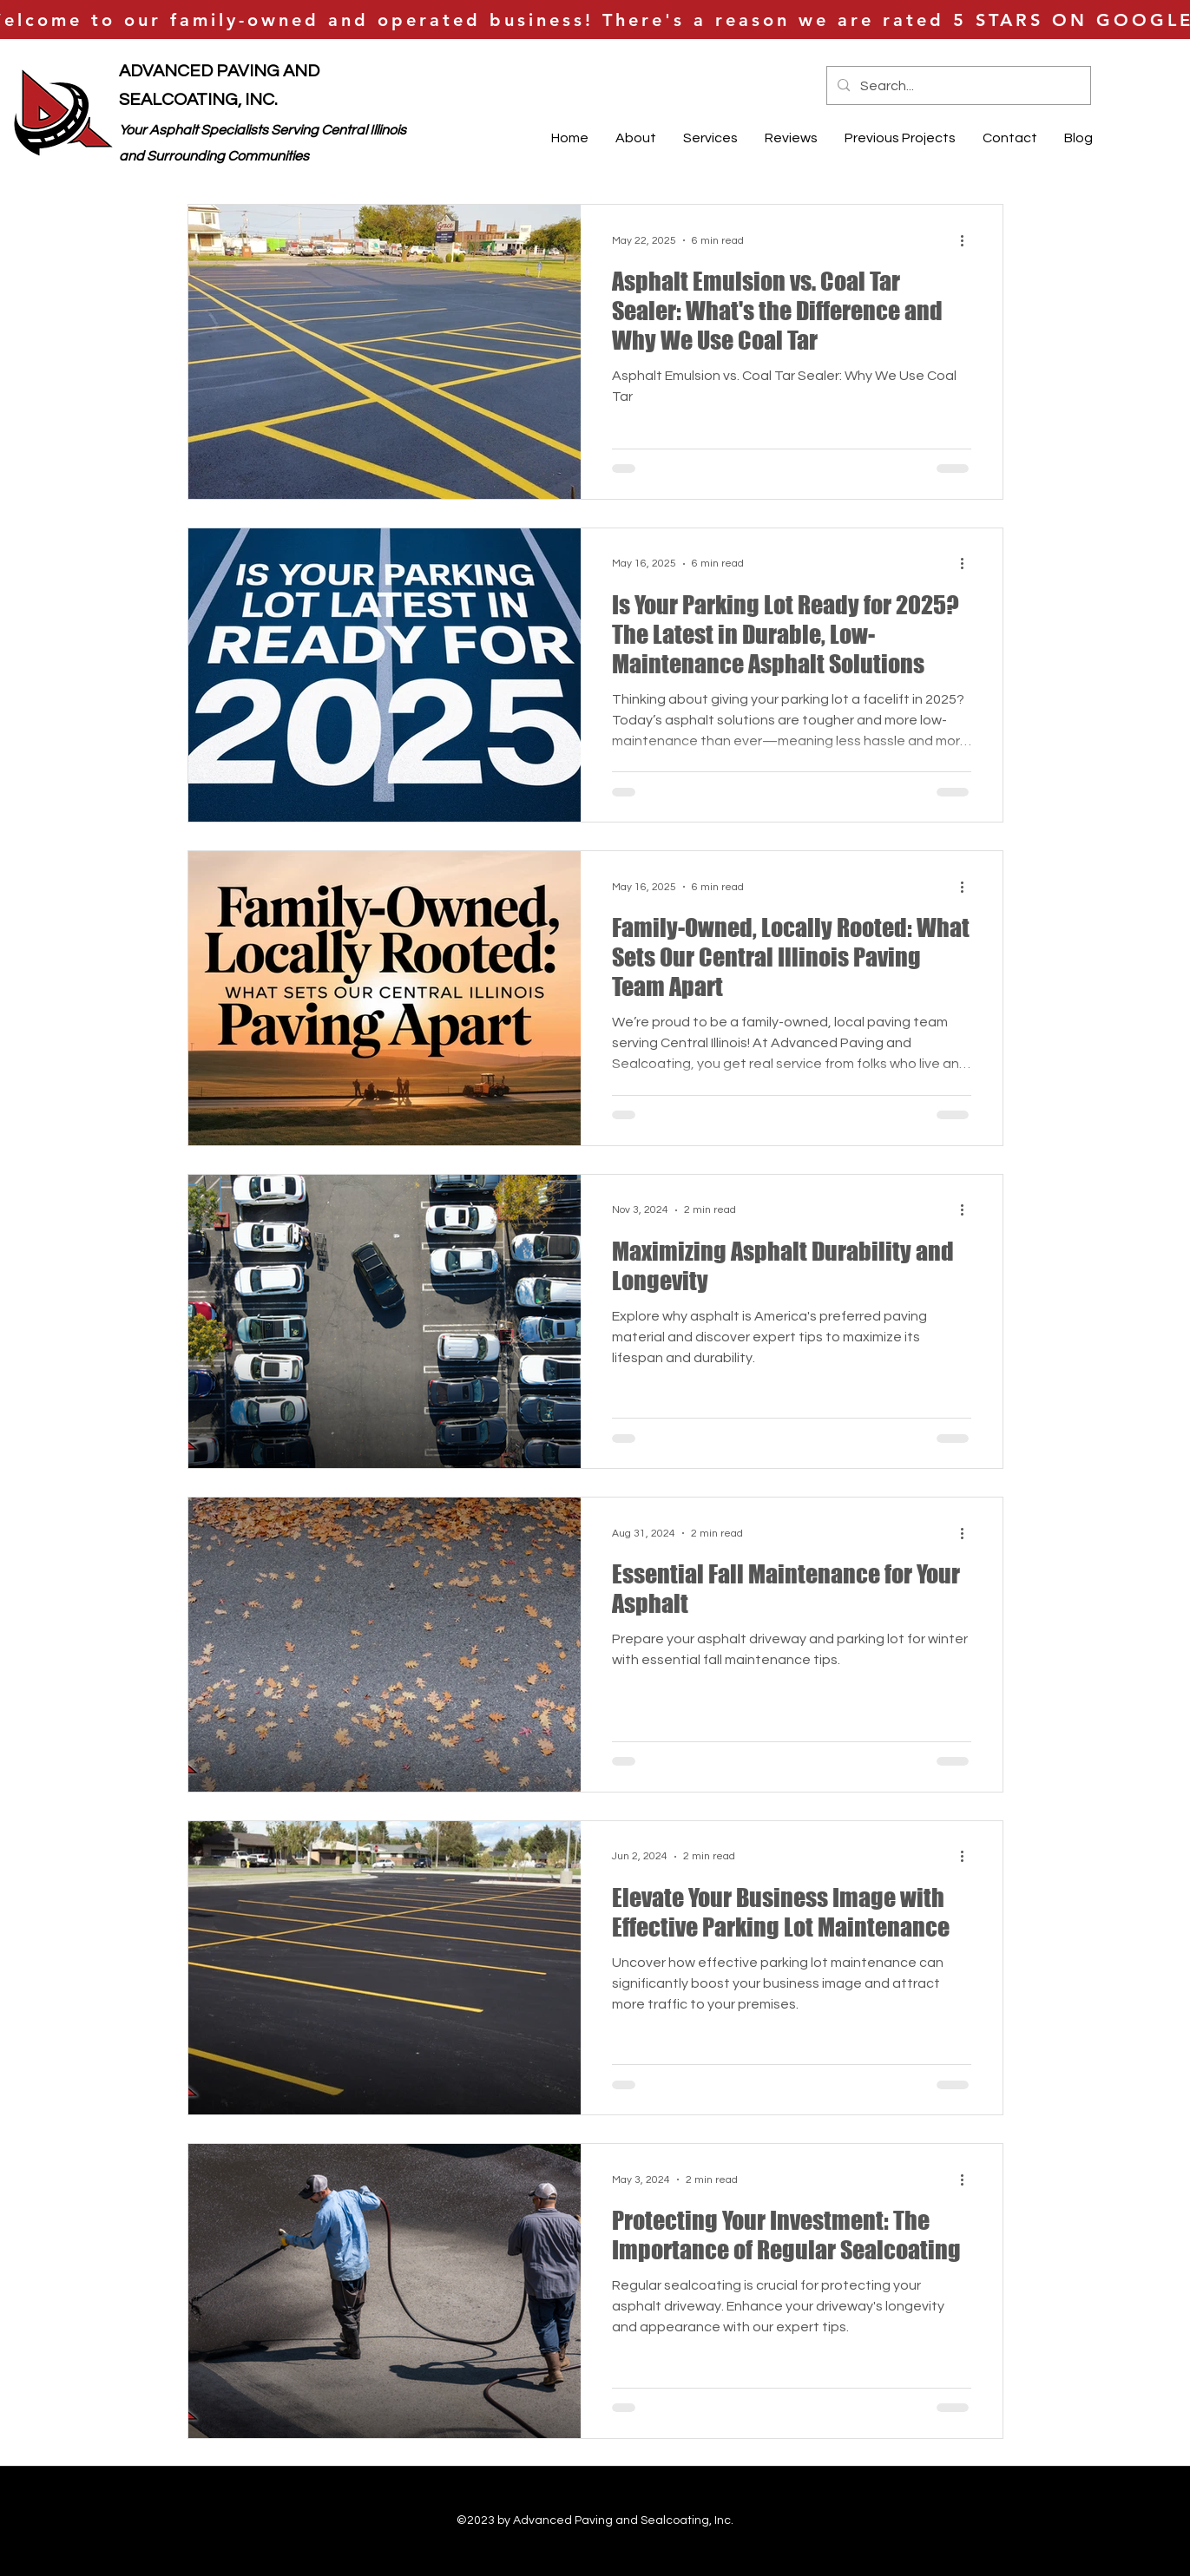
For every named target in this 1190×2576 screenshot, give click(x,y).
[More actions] (968, 240)
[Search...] (957, 86)
